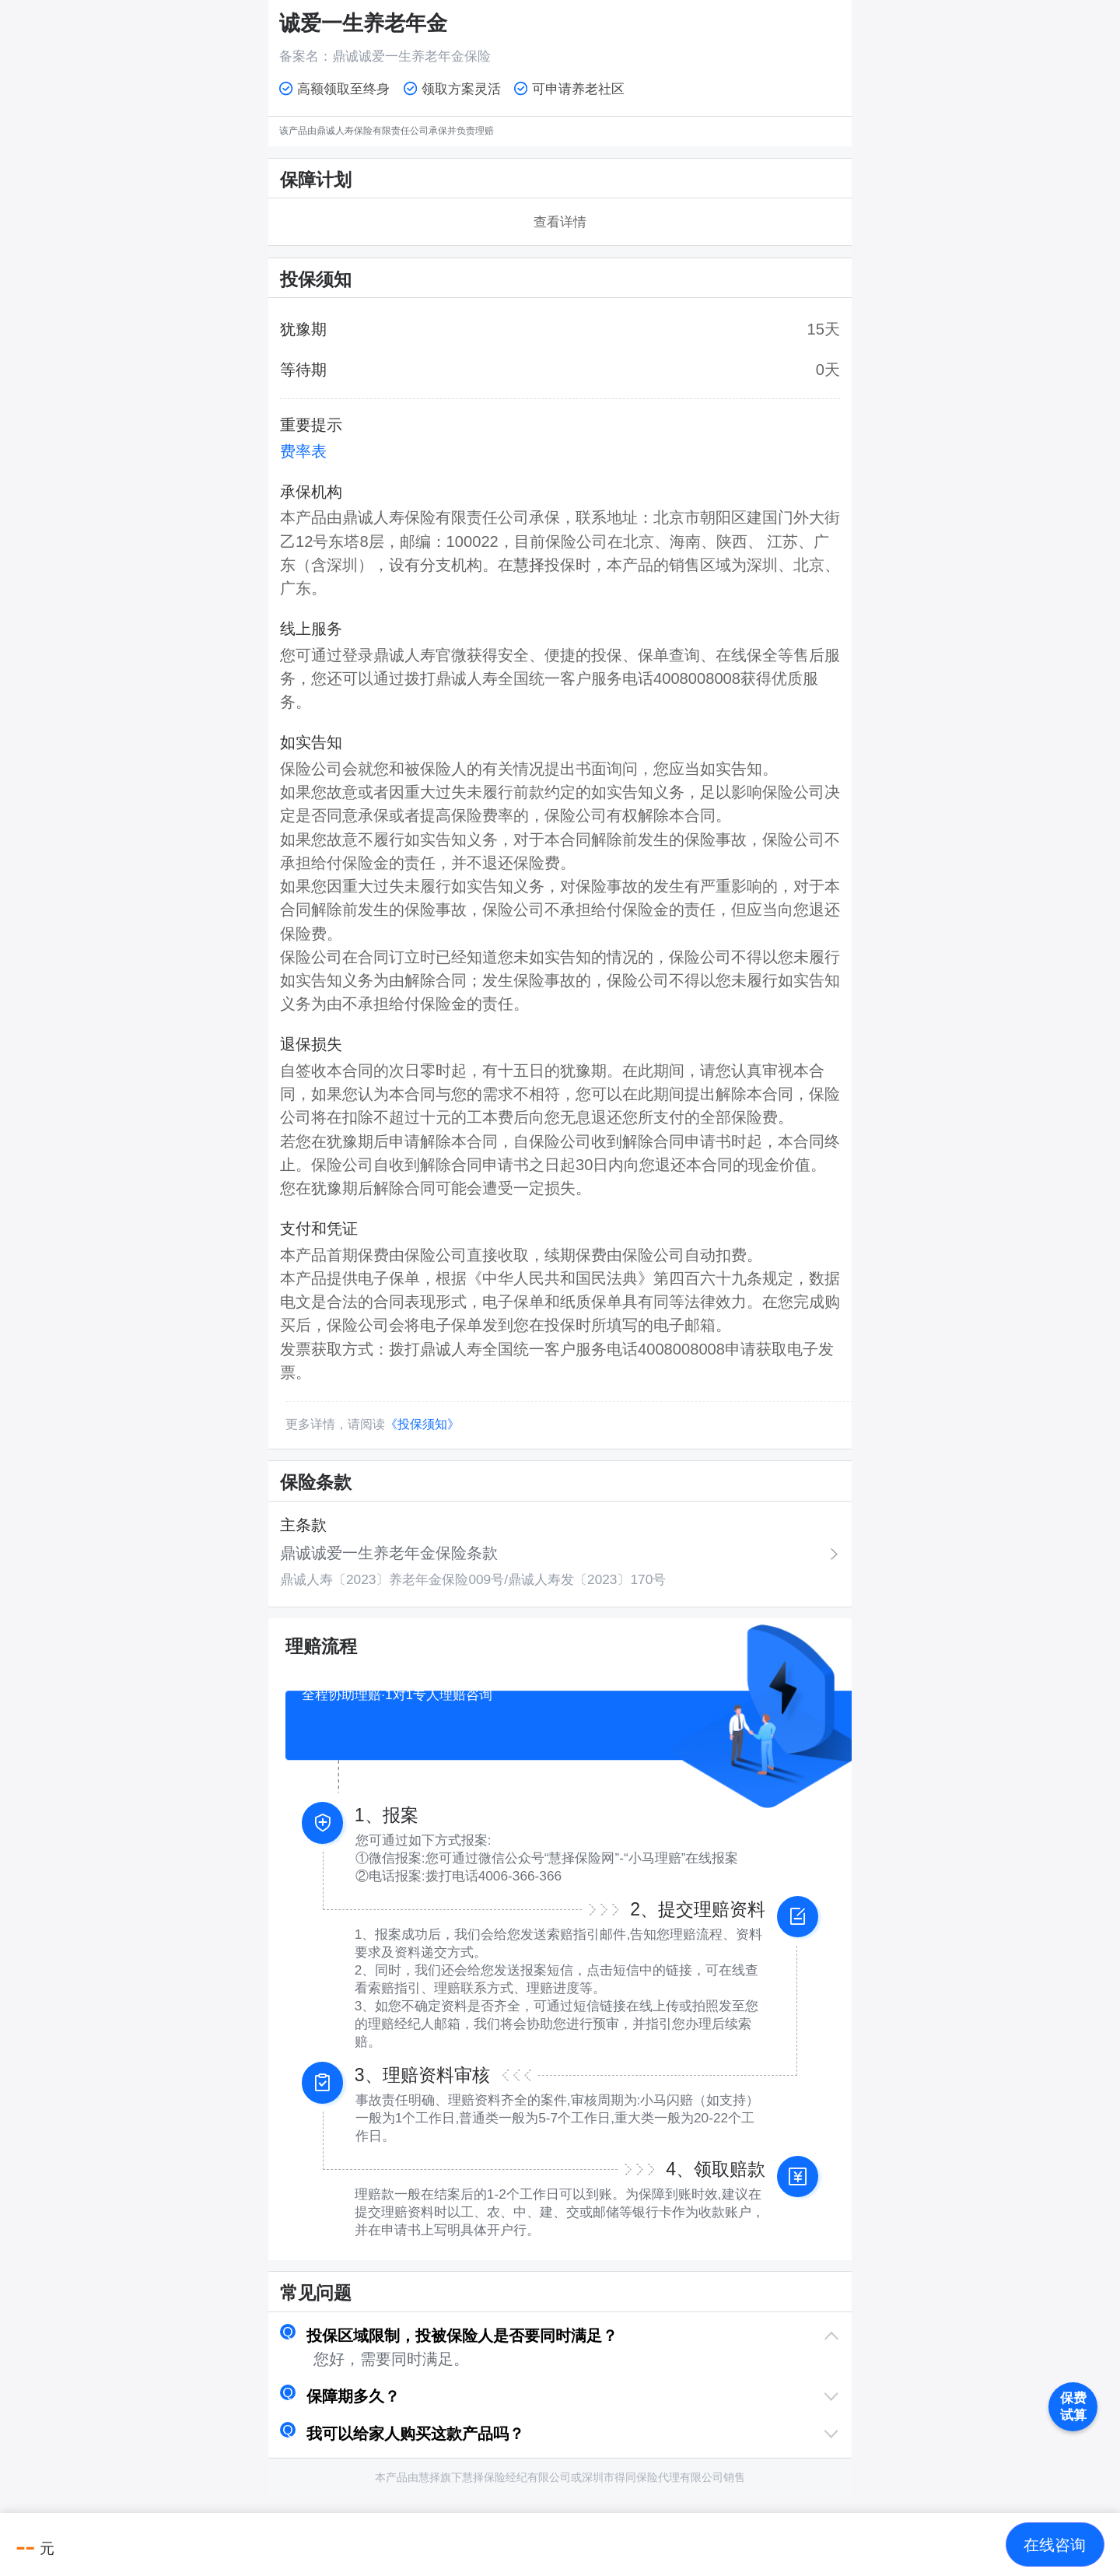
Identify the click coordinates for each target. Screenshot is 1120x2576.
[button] (560, 2335)
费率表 (303, 451)
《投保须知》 (422, 1424)
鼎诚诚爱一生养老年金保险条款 (389, 1552)
